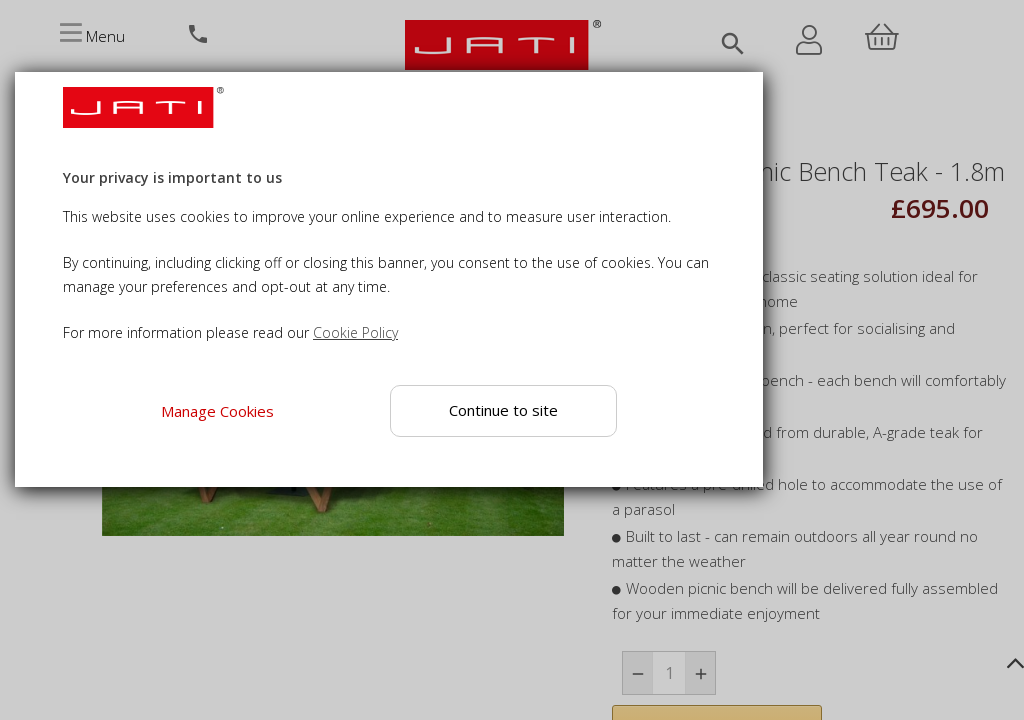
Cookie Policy (355, 332)
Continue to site (504, 410)
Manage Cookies (217, 411)
